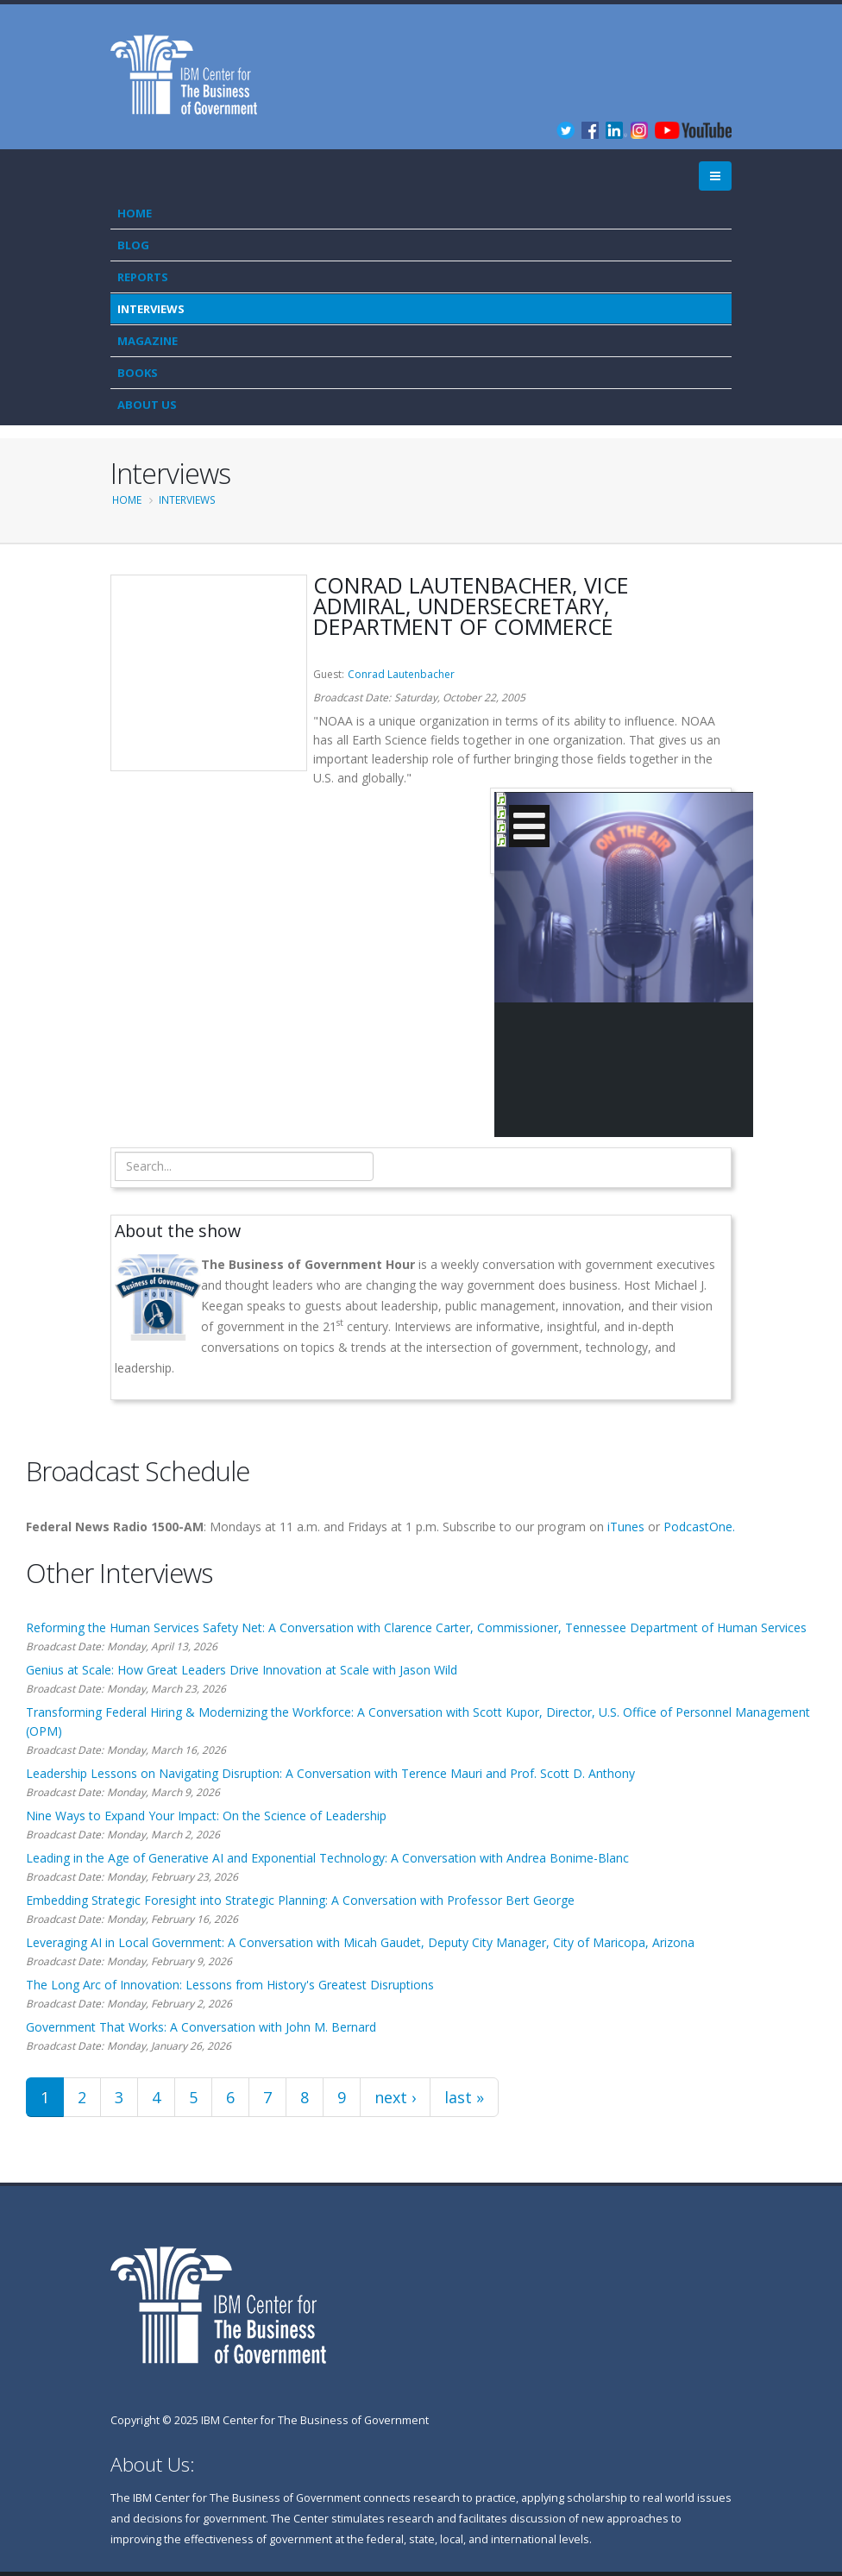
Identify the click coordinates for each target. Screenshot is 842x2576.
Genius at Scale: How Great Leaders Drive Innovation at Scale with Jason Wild (241, 1670)
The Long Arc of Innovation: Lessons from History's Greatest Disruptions (230, 1984)
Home (134, 213)
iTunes (625, 1526)
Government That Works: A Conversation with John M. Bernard (201, 2027)
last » (464, 2097)
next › (395, 2097)
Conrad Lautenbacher (401, 674)
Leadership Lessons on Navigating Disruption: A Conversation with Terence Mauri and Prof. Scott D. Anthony (330, 1773)
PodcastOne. (699, 1526)
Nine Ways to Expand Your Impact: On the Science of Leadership (206, 1815)
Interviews (151, 309)
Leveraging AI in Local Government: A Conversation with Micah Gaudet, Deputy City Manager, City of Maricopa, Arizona (360, 1942)
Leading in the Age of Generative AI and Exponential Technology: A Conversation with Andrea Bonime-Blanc (327, 1858)
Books (137, 372)
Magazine (147, 341)
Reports (142, 277)
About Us (147, 404)
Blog (133, 245)
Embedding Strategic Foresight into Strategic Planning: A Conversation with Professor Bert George (300, 1900)
